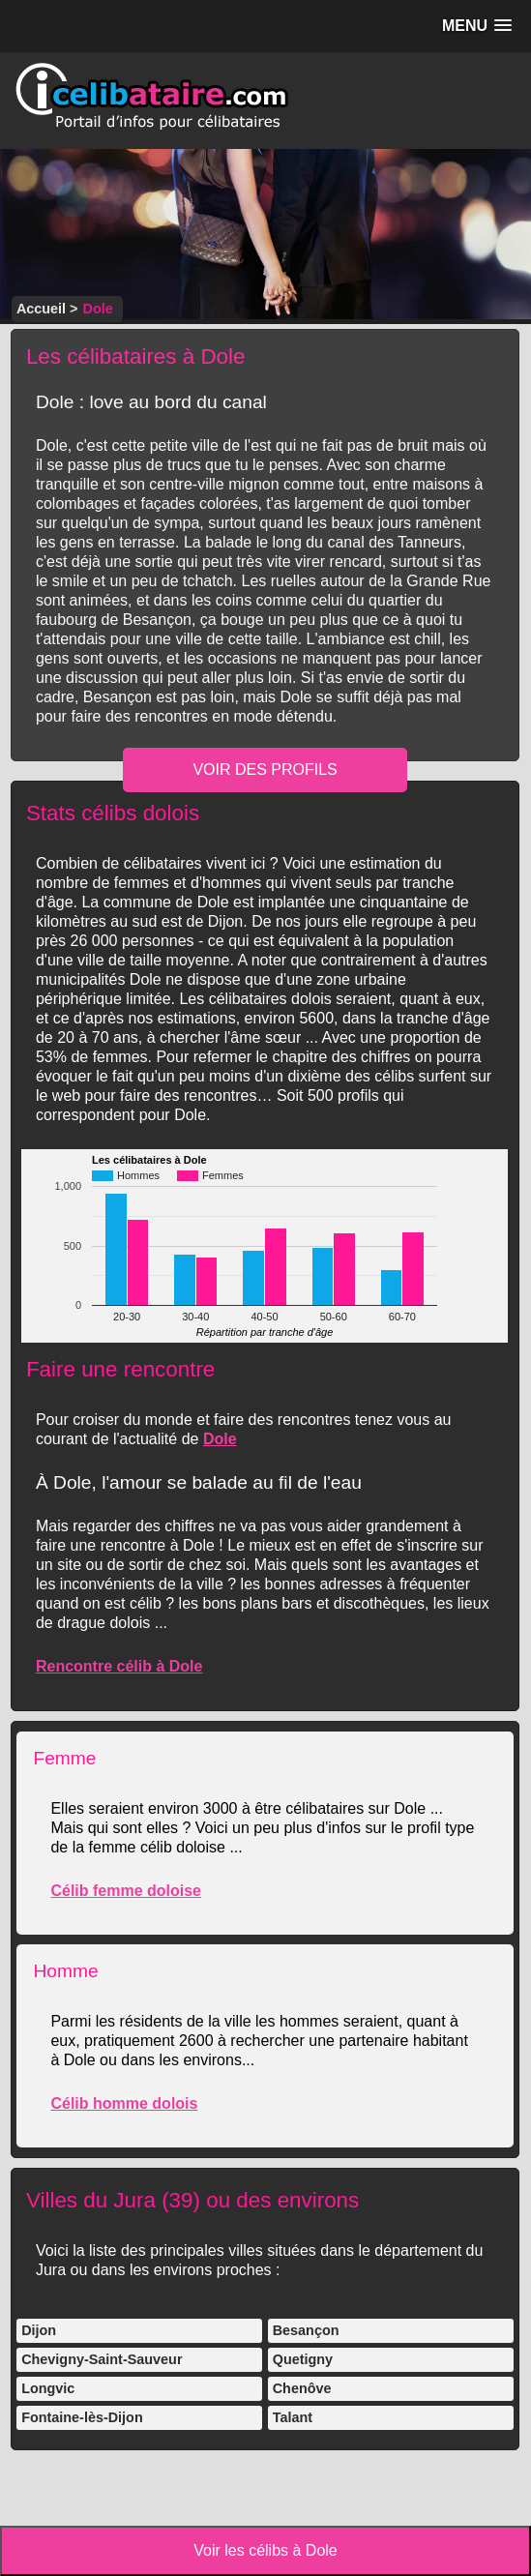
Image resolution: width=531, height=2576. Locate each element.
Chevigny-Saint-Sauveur (101, 2359)
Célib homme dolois (123, 2103)
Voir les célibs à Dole (265, 2550)
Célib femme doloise (125, 1890)
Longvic (47, 2388)
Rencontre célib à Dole (119, 1666)
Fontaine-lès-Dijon (82, 2417)
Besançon (306, 2330)
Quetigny (303, 2359)
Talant (292, 2417)
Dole (220, 1439)
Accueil (41, 308)
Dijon (38, 2330)
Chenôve (302, 2388)
